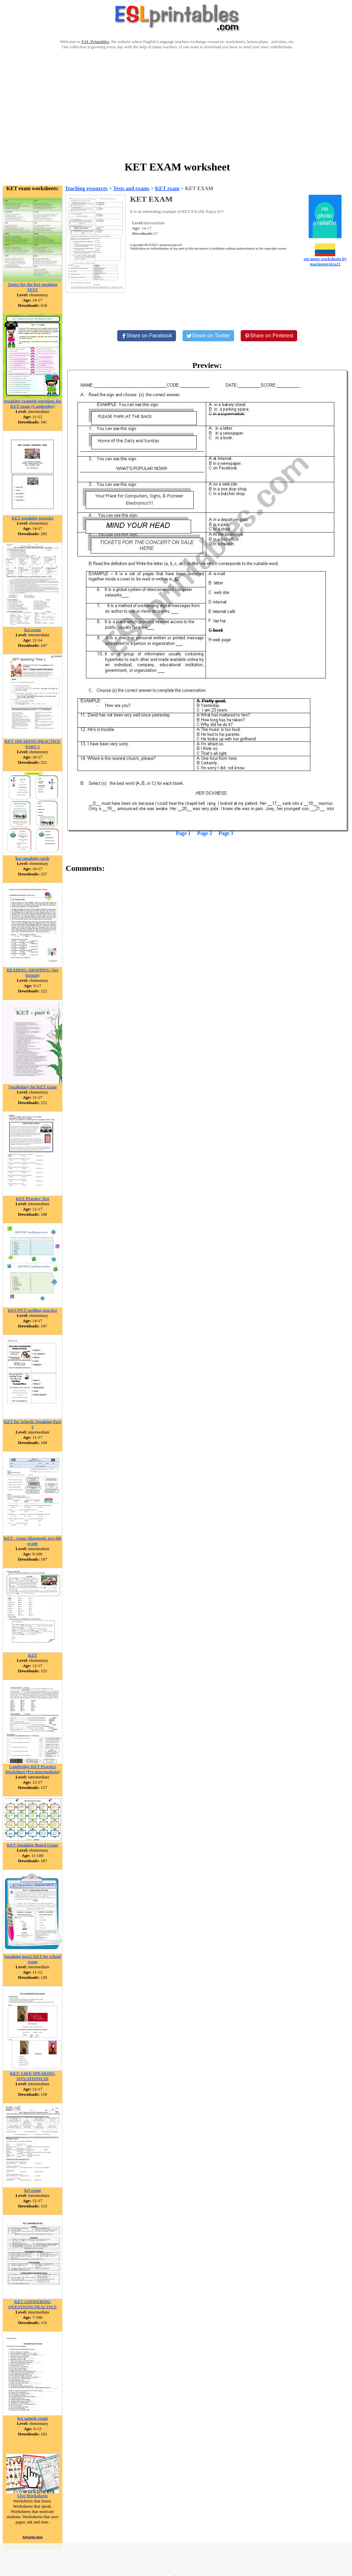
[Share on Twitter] (208, 335)
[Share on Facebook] (146, 335)
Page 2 (204, 833)
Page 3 (225, 833)
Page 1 (183, 833)
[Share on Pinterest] (269, 335)
